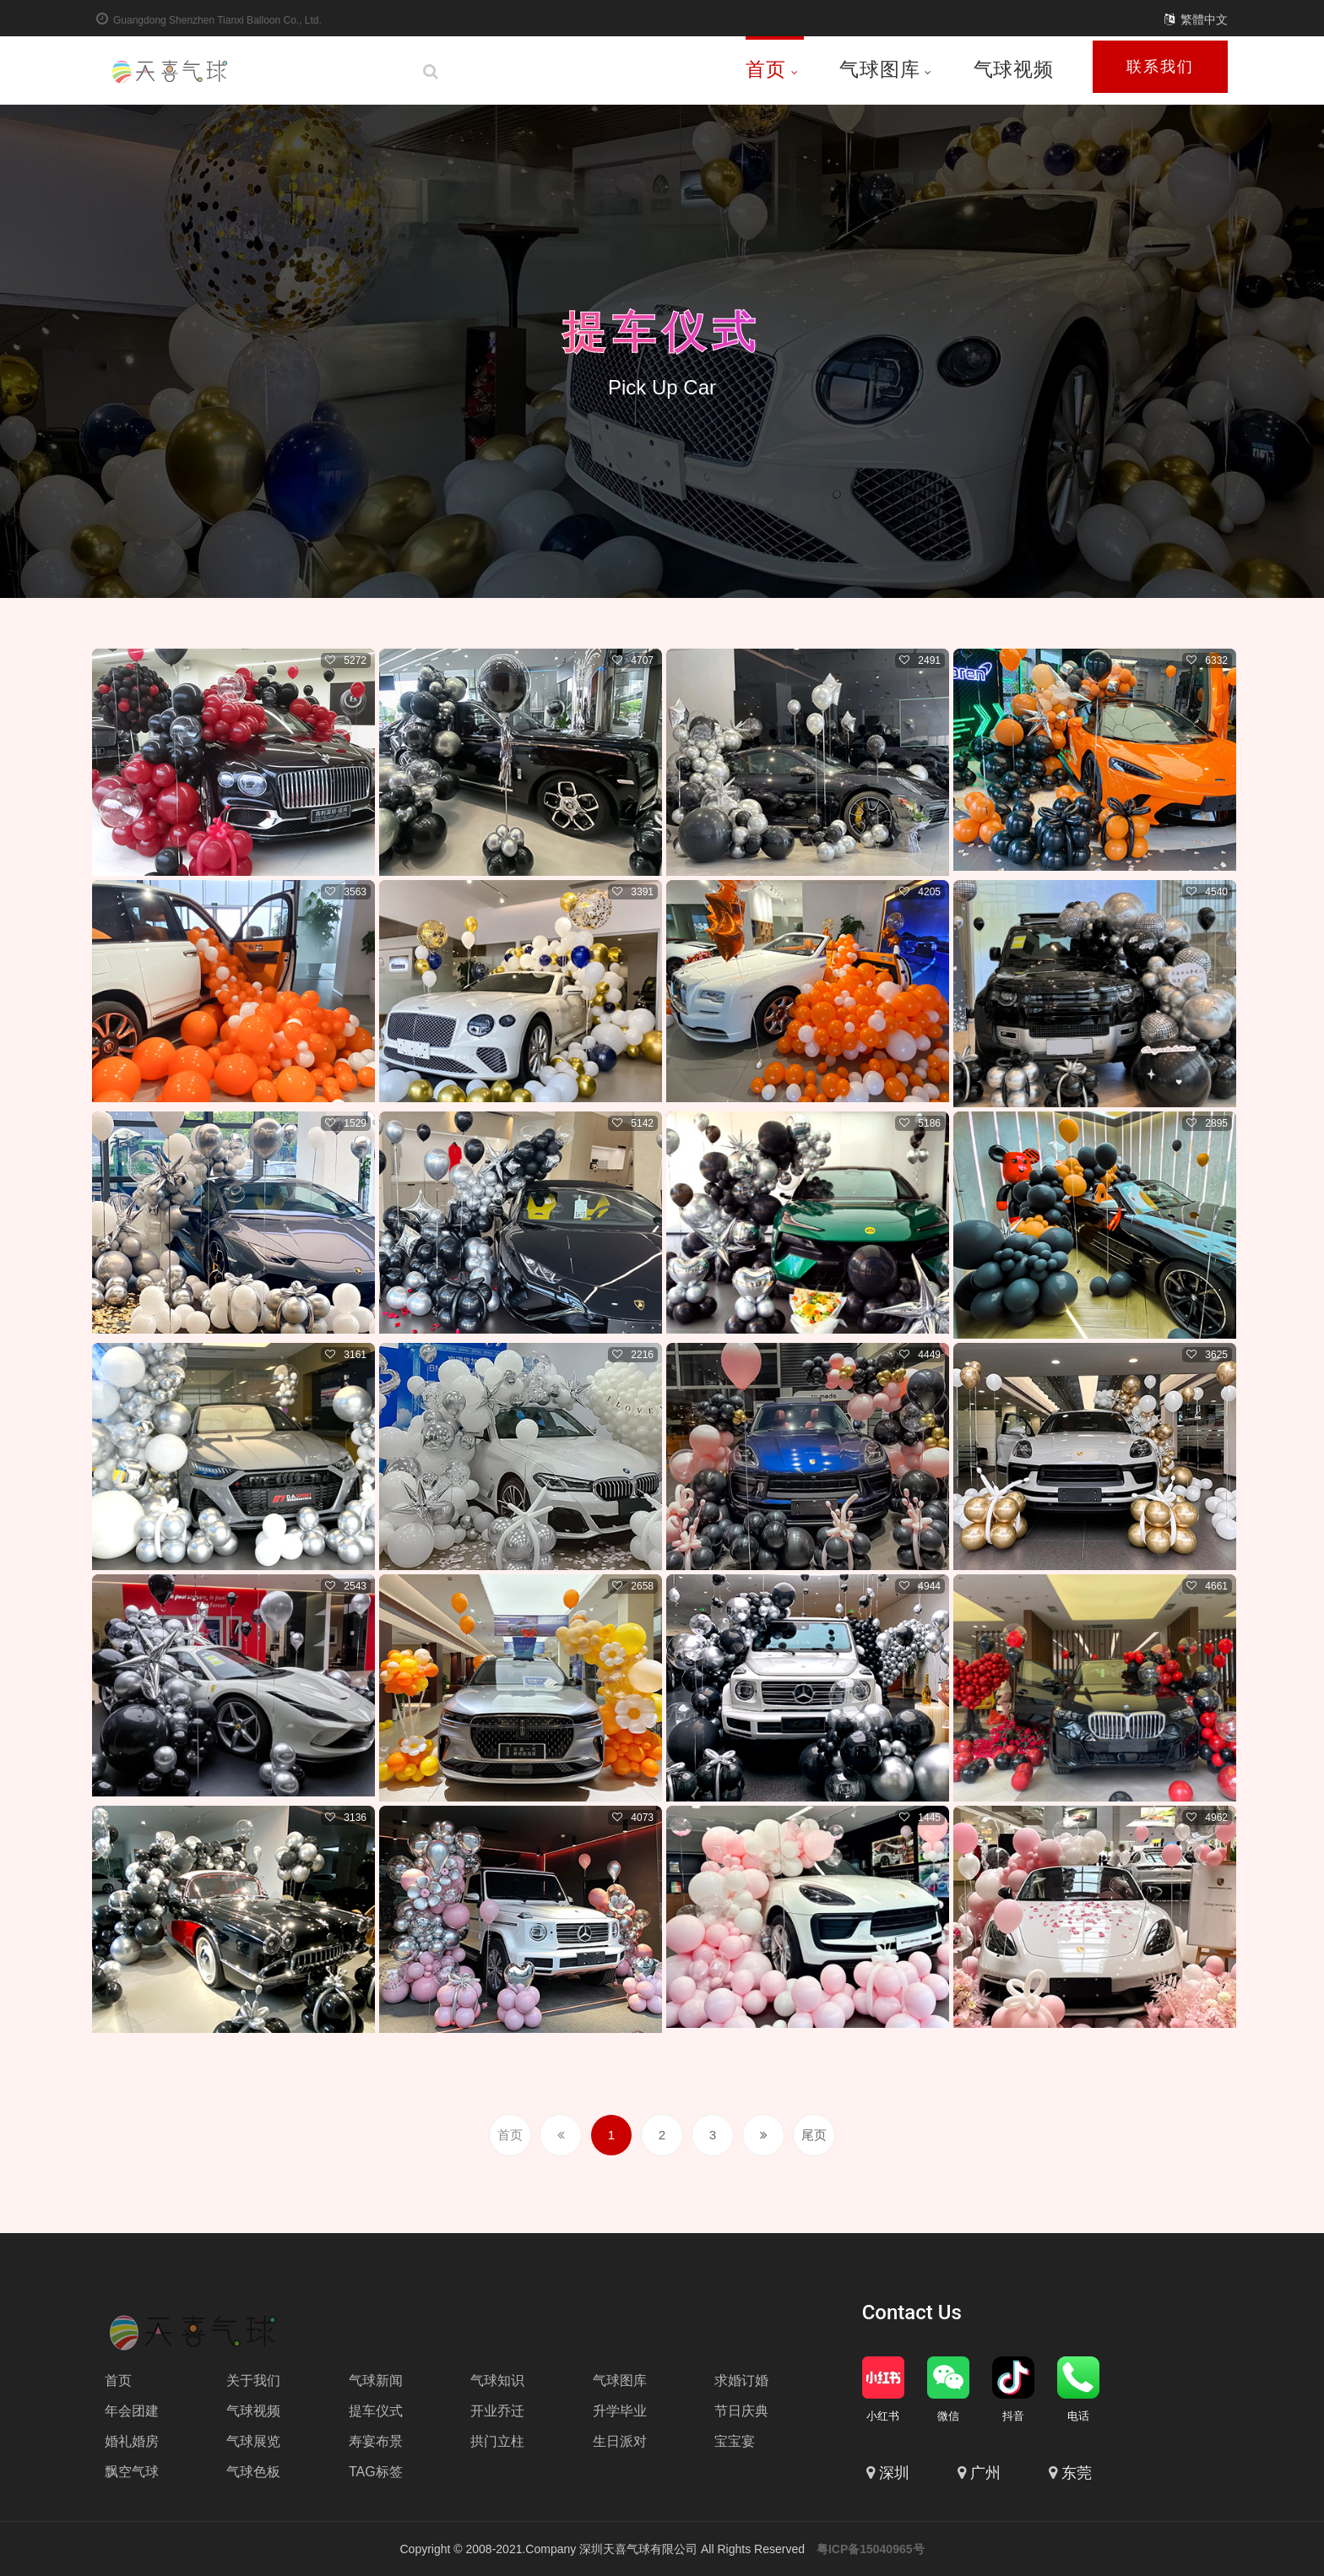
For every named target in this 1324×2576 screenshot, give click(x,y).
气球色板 (253, 2472)
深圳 (894, 2473)
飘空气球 (132, 2472)
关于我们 (253, 2380)
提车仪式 (662, 328)
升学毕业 (620, 2411)
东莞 (1076, 2473)
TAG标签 (376, 2472)
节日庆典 (741, 2411)
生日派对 (620, 2441)
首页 (772, 69)
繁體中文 (1204, 19)
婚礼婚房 (132, 2441)
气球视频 (1014, 69)
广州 (985, 2473)
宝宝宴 (734, 2441)
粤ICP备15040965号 (871, 2549)
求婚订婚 (741, 2380)
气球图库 (885, 69)
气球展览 (253, 2441)
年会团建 (132, 2411)
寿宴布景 (376, 2441)
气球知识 (497, 2380)
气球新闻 (376, 2380)
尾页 (814, 2135)
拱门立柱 (497, 2441)
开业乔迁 (497, 2411)
